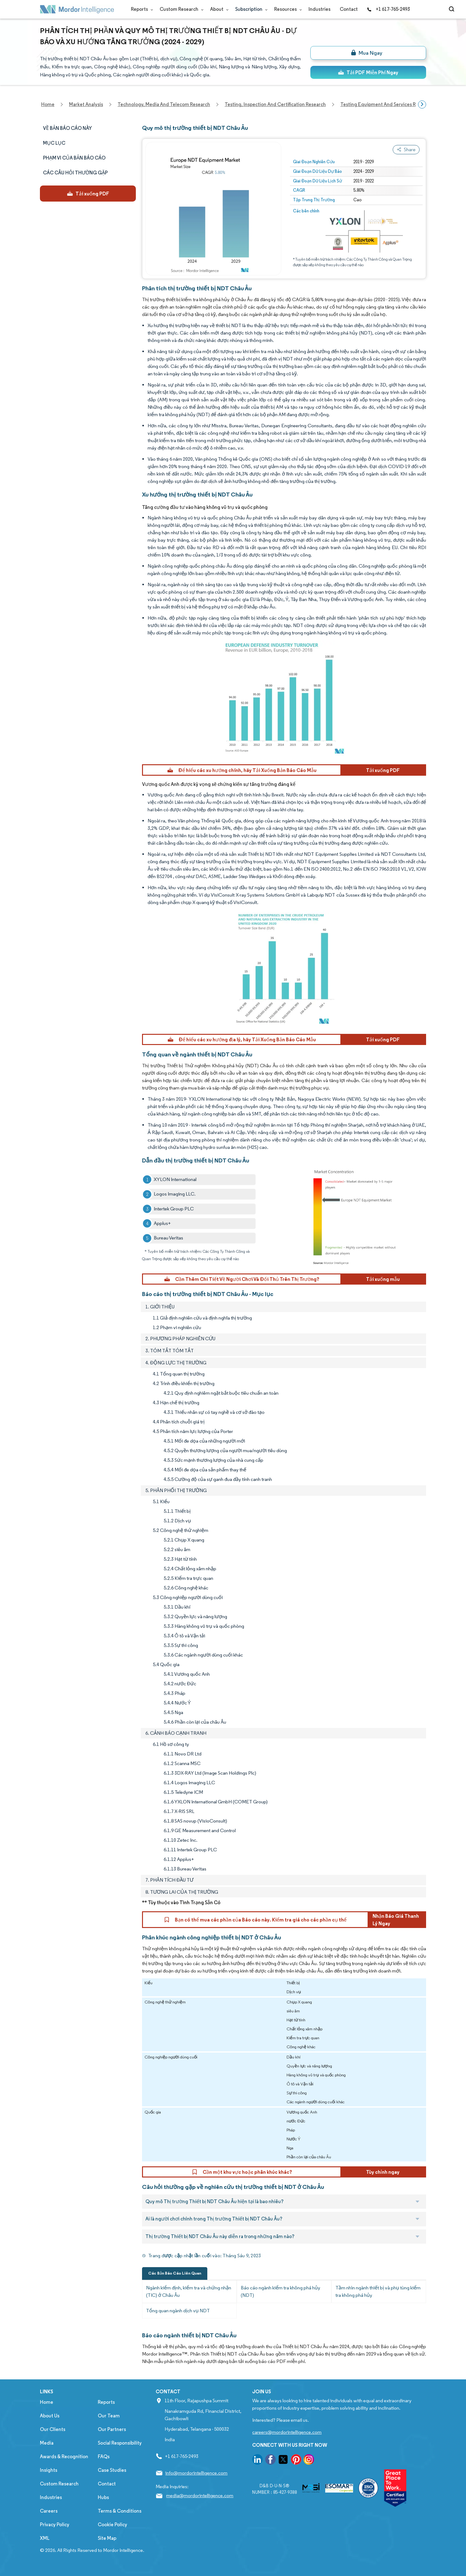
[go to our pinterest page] (296, 2460)
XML (45, 2538)
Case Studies (112, 2470)
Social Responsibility (120, 2443)
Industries (319, 9)
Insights (48, 2470)
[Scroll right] (422, 104)
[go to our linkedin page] (257, 2460)
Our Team (109, 2416)
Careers (49, 2511)
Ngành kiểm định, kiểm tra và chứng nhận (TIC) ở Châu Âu (188, 2291)
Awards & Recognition (64, 2456)
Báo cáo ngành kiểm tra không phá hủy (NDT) (280, 2291)
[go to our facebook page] (270, 2460)
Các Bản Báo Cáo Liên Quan (174, 2273)
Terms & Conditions (119, 2511)
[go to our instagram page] (309, 2460)
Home (46, 2402)
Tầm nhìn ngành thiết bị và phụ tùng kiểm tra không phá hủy (378, 2291)
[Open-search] (452, 9)
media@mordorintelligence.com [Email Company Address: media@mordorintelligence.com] (199, 2495)
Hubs (103, 2497)
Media (47, 2443)
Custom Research (180, 9)
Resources (286, 9)
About (218, 9)
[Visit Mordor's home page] (77, 9)
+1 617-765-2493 (388, 9)
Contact (349, 9)
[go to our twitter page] (283, 2460)
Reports (140, 9)
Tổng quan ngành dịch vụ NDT (178, 2311)
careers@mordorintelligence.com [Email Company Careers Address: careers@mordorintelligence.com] (286, 2432)
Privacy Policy (54, 2524)
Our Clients (52, 2429)
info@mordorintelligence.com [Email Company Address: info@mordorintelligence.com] (196, 2473)
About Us (49, 2416)
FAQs (104, 2456)
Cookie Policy (112, 2524)
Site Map (107, 2538)
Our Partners (112, 2429)
